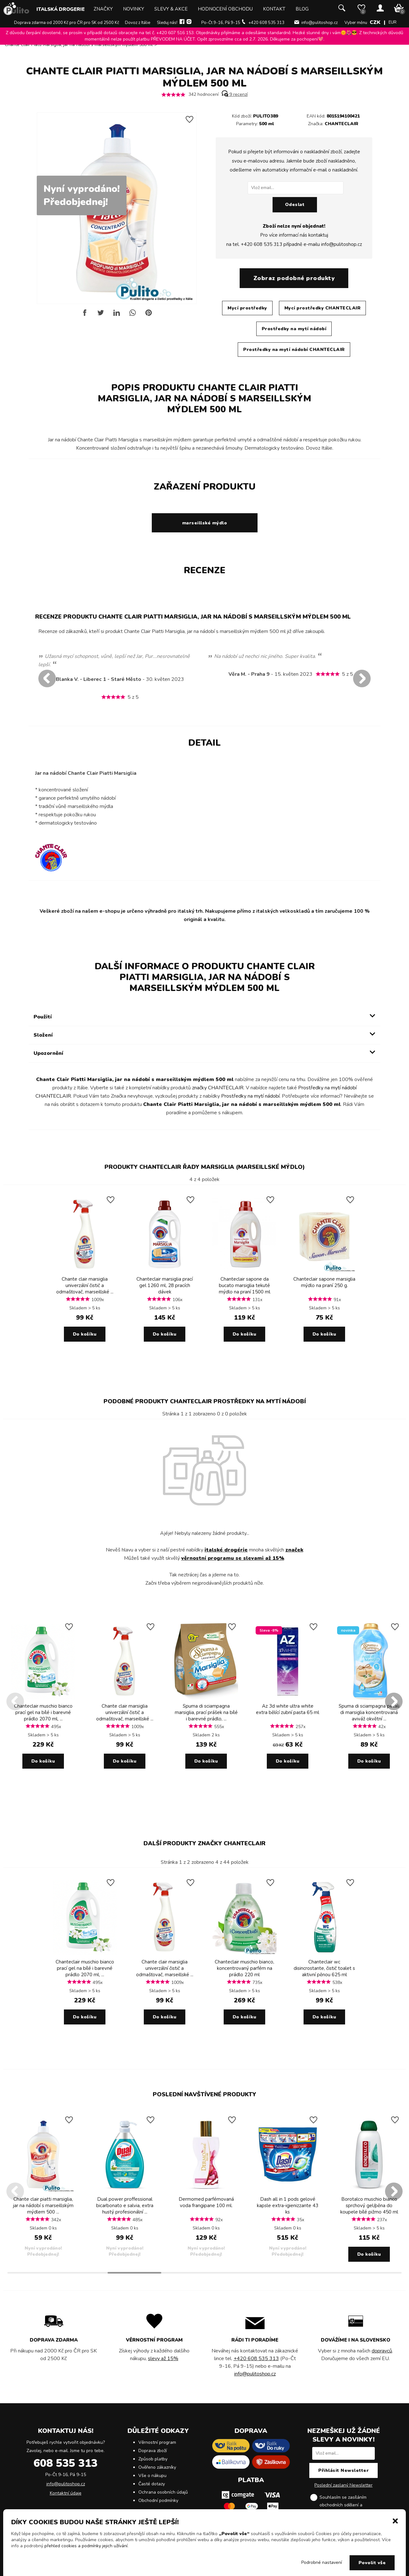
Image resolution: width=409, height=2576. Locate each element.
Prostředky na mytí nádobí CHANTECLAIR (294, 350)
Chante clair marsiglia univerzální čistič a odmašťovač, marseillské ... (84, 1285)
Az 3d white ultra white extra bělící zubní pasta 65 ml (287, 1709)
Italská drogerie (60, 9)
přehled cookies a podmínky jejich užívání (85, 2546)
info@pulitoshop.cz (319, 23)
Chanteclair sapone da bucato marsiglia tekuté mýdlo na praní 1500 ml (244, 1285)
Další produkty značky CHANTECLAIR (204, 1843)
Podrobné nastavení (321, 2562)
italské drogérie (226, 1549)
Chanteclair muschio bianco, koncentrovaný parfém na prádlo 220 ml (244, 1968)
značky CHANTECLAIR (217, 1087)
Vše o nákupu (152, 2476)
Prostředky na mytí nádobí (294, 329)
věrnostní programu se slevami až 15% (232, 1558)
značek (294, 1549)
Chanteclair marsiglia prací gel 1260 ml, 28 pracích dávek (164, 1285)
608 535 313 (65, 2463)
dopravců (382, 2350)
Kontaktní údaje (65, 2493)
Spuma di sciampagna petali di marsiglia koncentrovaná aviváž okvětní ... (369, 1712)
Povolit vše (372, 2563)
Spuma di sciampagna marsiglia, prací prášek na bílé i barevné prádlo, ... (206, 1712)
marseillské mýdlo (204, 523)
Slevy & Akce (171, 9)
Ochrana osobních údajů (163, 2492)
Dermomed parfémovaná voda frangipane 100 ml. (206, 2202)
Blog (302, 9)
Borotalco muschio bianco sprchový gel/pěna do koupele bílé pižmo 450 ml (369, 2205)
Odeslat (295, 205)
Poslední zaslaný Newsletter (343, 2485)
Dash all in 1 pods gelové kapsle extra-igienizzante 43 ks (287, 2205)
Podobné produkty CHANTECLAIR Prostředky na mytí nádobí (205, 1401)
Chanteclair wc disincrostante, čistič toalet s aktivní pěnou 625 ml (324, 1968)
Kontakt (274, 9)
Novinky (133, 9)
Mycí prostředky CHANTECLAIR (322, 308)
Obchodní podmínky (158, 2500)
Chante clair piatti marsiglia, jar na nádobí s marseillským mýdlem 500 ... (43, 2205)
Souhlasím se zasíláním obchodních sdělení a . (349, 2505)
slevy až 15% (163, 2358)
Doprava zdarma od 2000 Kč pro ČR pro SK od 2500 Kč (66, 23)
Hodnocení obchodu (225, 9)
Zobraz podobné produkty (294, 278)
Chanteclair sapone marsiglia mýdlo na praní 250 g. (324, 1282)
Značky (103, 9)
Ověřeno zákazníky (157, 2467)
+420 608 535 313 (266, 23)
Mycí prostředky (247, 308)
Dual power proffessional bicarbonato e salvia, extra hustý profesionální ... (124, 2205)
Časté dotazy (151, 2484)
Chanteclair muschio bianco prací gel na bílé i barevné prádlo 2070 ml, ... (43, 1712)
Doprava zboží (152, 2451)
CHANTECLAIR (341, 124)
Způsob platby (152, 2459)
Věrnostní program (157, 2442)
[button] (395, 2520)
